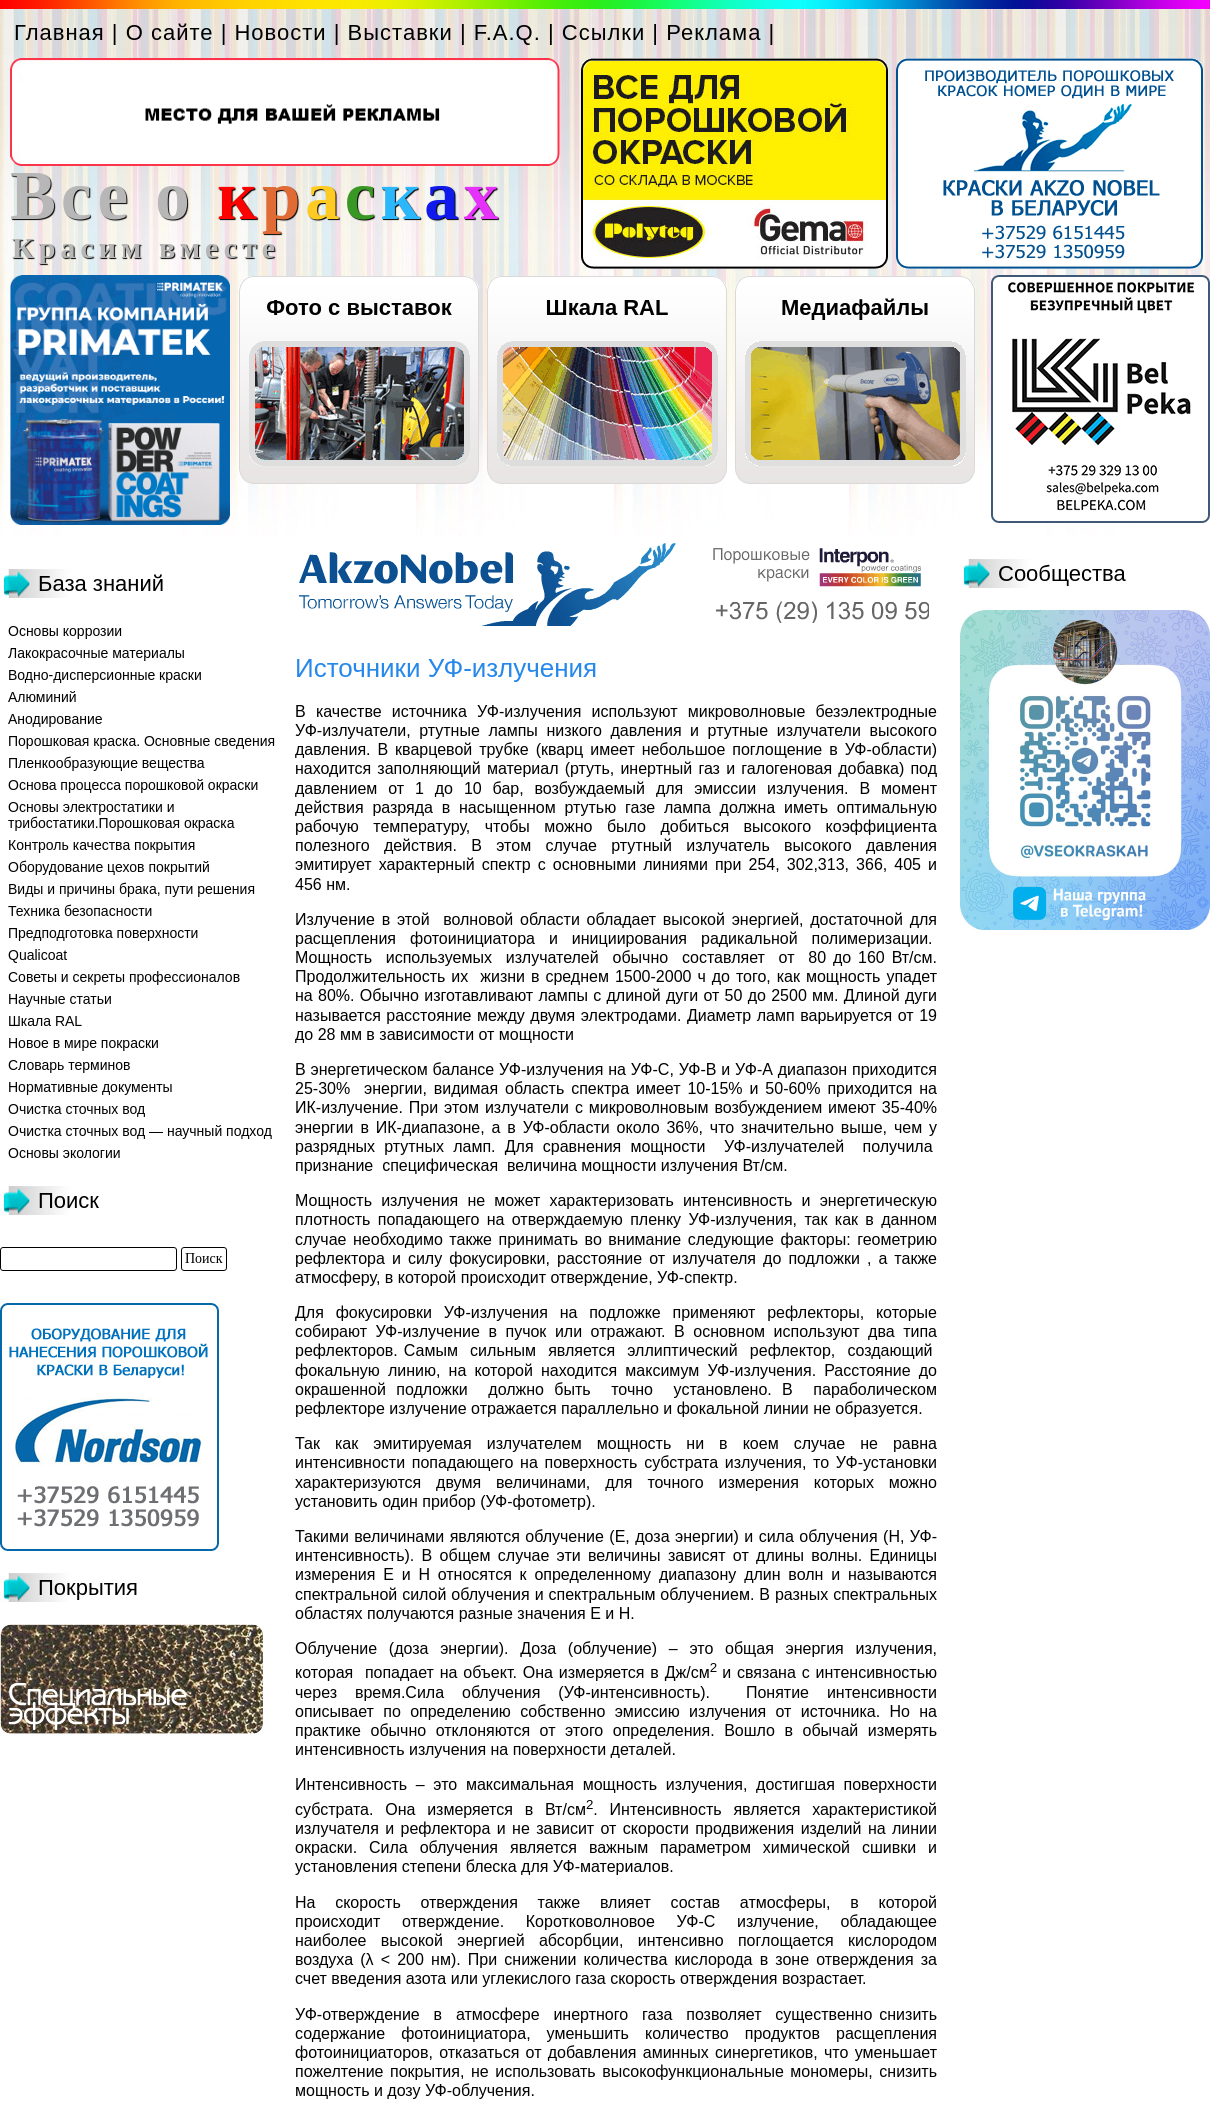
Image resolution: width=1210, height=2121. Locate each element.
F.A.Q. (507, 32)
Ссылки (603, 32)
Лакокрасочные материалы (96, 653)
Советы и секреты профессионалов (124, 977)
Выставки (400, 32)
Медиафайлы (855, 307)
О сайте (170, 32)
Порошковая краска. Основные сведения (141, 741)
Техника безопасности (80, 911)
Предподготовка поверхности (103, 933)
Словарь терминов (69, 1065)
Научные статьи (60, 999)
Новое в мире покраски (83, 1043)
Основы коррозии (65, 631)
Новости (280, 32)
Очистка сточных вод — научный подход (140, 1131)
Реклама (713, 32)
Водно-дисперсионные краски (105, 675)
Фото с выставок (358, 307)
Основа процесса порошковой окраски (133, 785)
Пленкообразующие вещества (106, 763)
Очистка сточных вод (76, 1109)
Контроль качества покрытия (101, 845)
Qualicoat (37, 955)
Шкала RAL (607, 307)
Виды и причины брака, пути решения (131, 889)
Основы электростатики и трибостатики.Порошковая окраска (121, 815)
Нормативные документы (90, 1087)
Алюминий (42, 697)
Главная (59, 32)
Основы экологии (64, 1153)
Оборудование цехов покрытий (109, 867)
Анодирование (55, 719)
